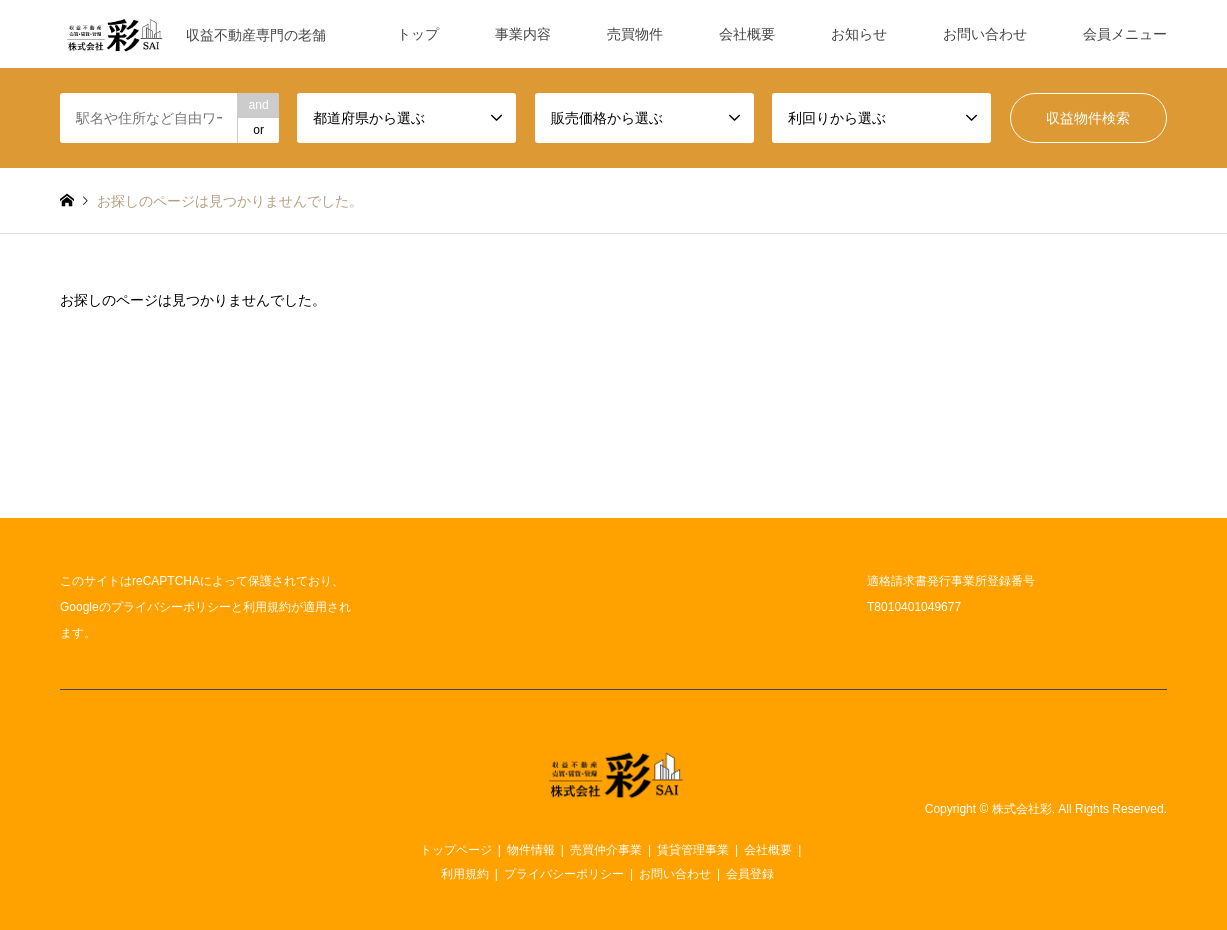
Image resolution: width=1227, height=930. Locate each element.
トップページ (456, 850)
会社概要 (747, 34)
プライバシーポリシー (171, 607)
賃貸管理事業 (693, 850)
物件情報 (531, 850)
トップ (418, 34)
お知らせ (859, 34)
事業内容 (523, 34)
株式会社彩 (1022, 809)
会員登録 (750, 874)
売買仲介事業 (606, 850)
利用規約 (267, 607)
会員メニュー (1125, 34)
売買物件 (635, 34)
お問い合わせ (985, 34)
